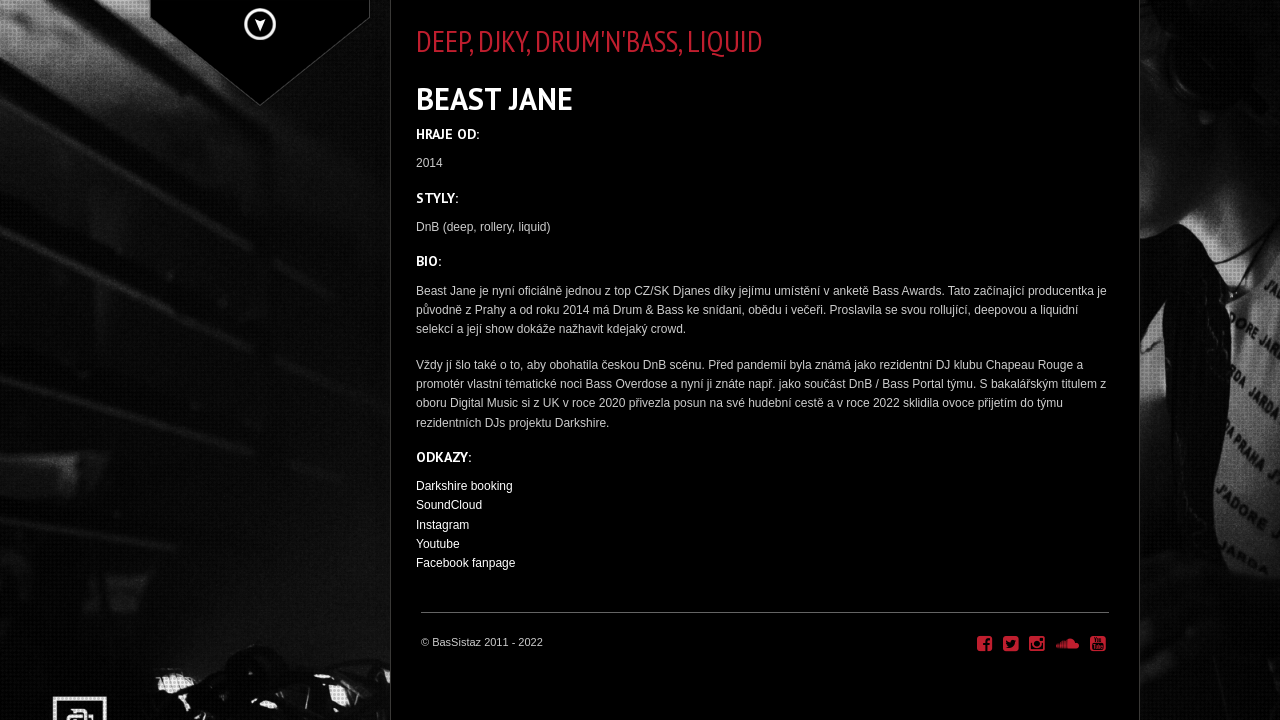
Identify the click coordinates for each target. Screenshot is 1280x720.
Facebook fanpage (465, 563)
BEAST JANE (494, 98)
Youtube (438, 544)
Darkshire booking (464, 486)
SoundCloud (449, 505)
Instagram (442, 525)
